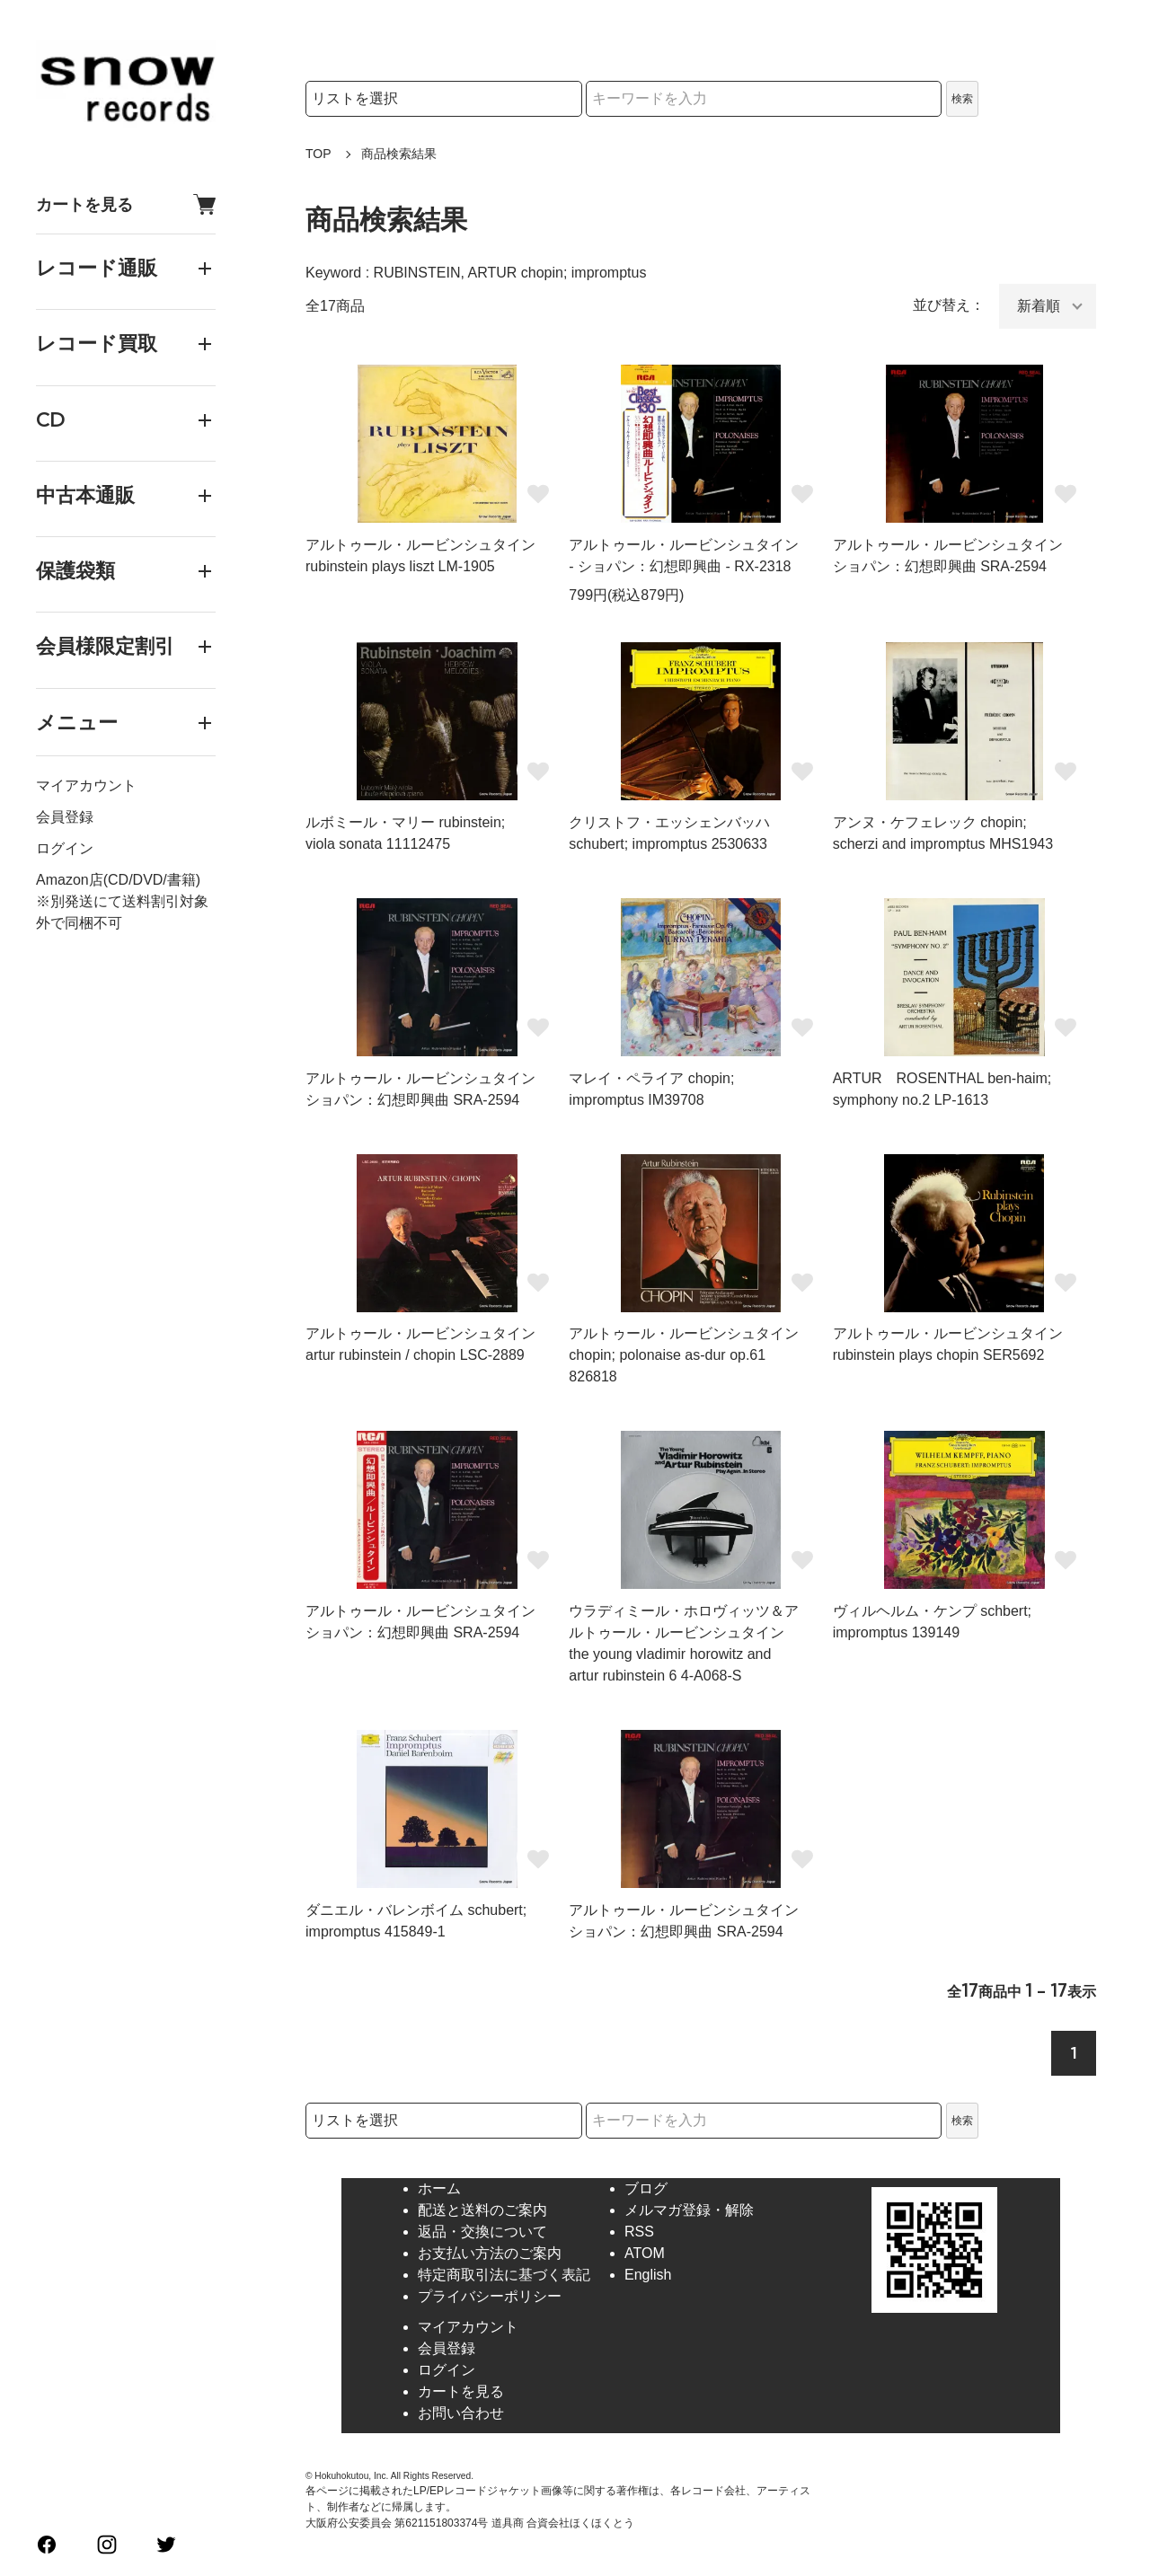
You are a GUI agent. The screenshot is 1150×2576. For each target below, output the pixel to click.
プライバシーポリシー (490, 2296)
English (647, 2274)
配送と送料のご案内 (482, 2210)
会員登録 (64, 817)
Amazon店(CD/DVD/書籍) (118, 879)
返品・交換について (482, 2231)
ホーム (439, 2188)
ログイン (64, 848)
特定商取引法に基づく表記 (504, 2274)
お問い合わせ (461, 2413)
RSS (639, 2231)
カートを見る (126, 204)
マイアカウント (86, 785)
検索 (962, 99)
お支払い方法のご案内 (490, 2253)
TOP (318, 153)
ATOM (644, 2253)
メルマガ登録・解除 (689, 2210)
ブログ (646, 2188)
